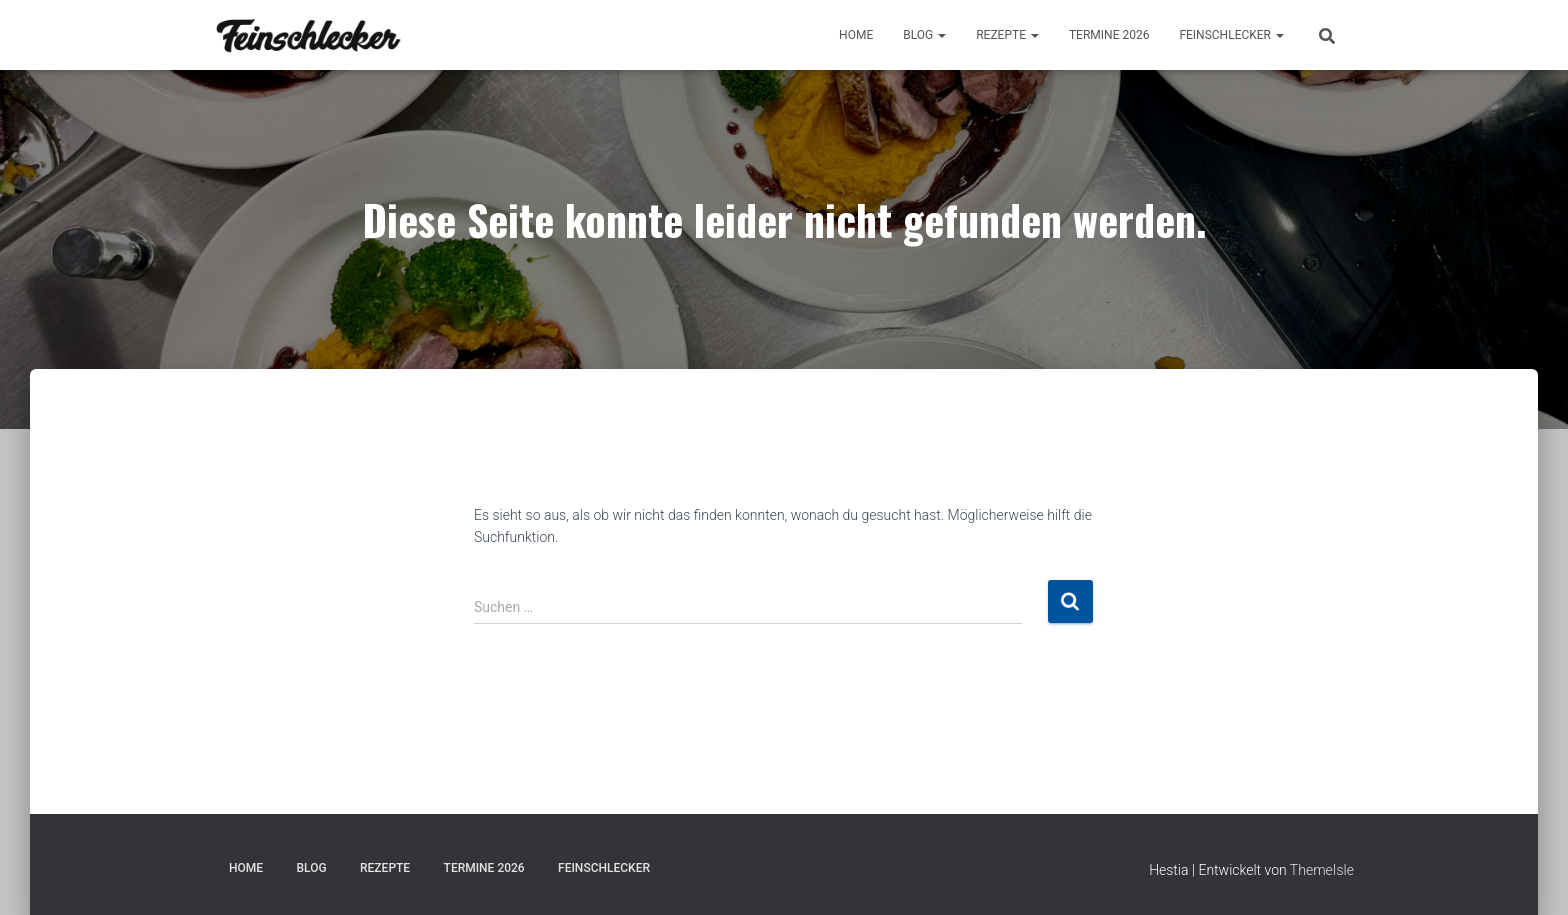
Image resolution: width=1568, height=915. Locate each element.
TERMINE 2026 (1109, 35)
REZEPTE (1007, 35)
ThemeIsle (1322, 870)
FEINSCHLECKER (1231, 35)
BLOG (924, 35)
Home (856, 35)
